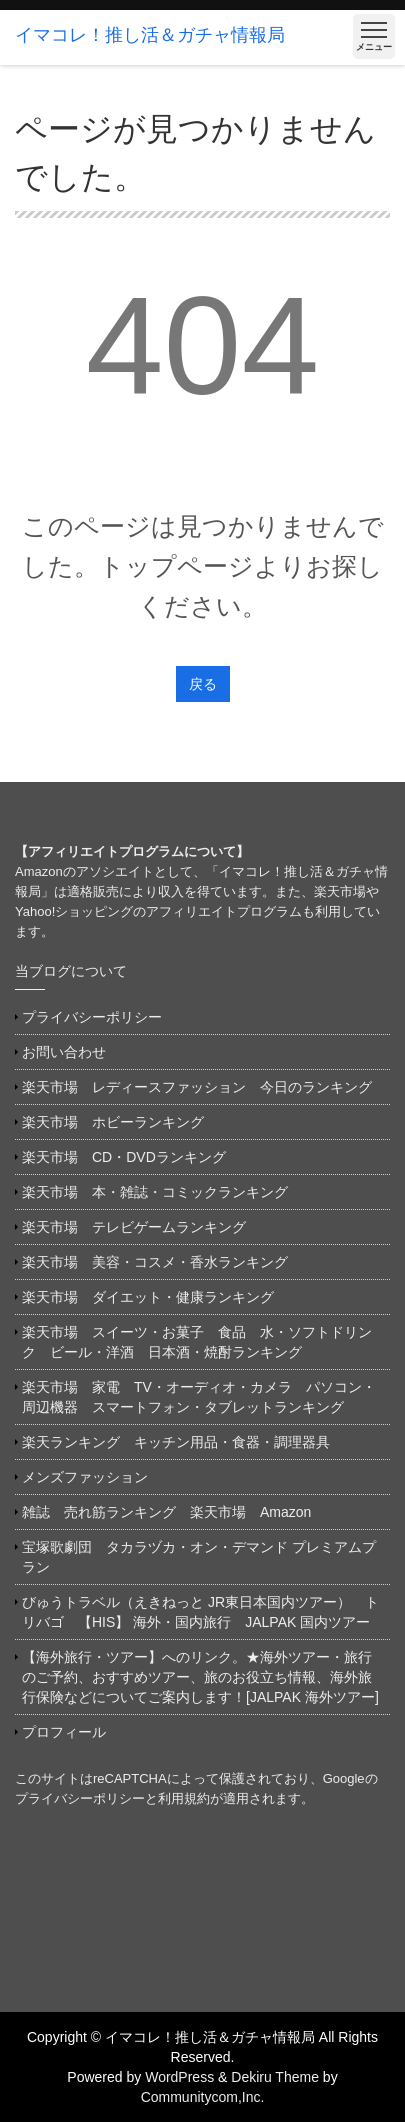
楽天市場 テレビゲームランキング (134, 1227)
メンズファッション (85, 1477)
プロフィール (64, 1732)
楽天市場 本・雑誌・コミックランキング (155, 1192)
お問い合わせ (64, 1052)
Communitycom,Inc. (203, 2097)
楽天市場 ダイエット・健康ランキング (148, 1297)
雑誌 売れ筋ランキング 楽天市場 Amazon (173, 1512)
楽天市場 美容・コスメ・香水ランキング (155, 1262)
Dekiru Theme (275, 2077)
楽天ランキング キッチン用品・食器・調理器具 (176, 1442)
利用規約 (184, 1798)
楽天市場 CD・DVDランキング (124, 1157)
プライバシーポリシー (92, 1017)
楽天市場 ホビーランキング (113, 1122)
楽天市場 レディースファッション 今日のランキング (197, 1087)
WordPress (179, 2077)
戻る (203, 684)
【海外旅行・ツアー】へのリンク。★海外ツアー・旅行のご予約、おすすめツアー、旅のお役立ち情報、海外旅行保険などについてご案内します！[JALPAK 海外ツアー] (200, 1677)
